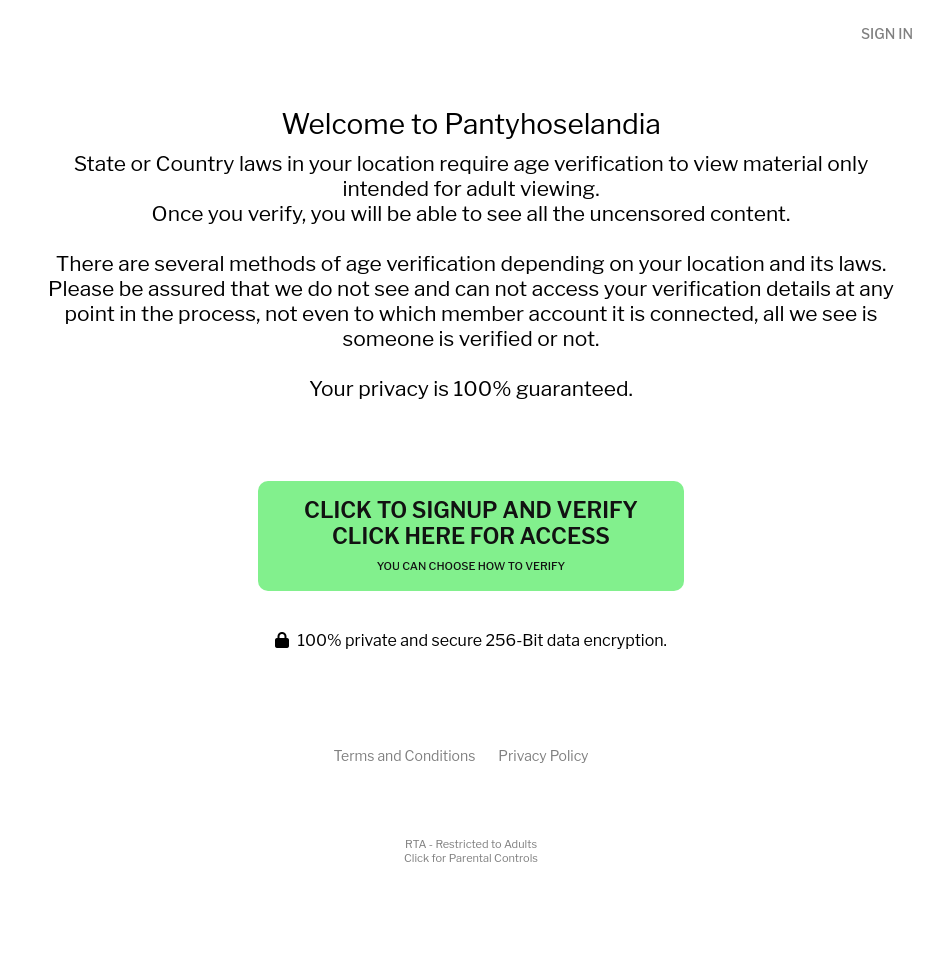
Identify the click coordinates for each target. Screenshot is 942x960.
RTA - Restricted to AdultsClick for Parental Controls (471, 851)
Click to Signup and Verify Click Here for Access (471, 535)
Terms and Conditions (404, 755)
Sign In (887, 33)
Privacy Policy (543, 755)
